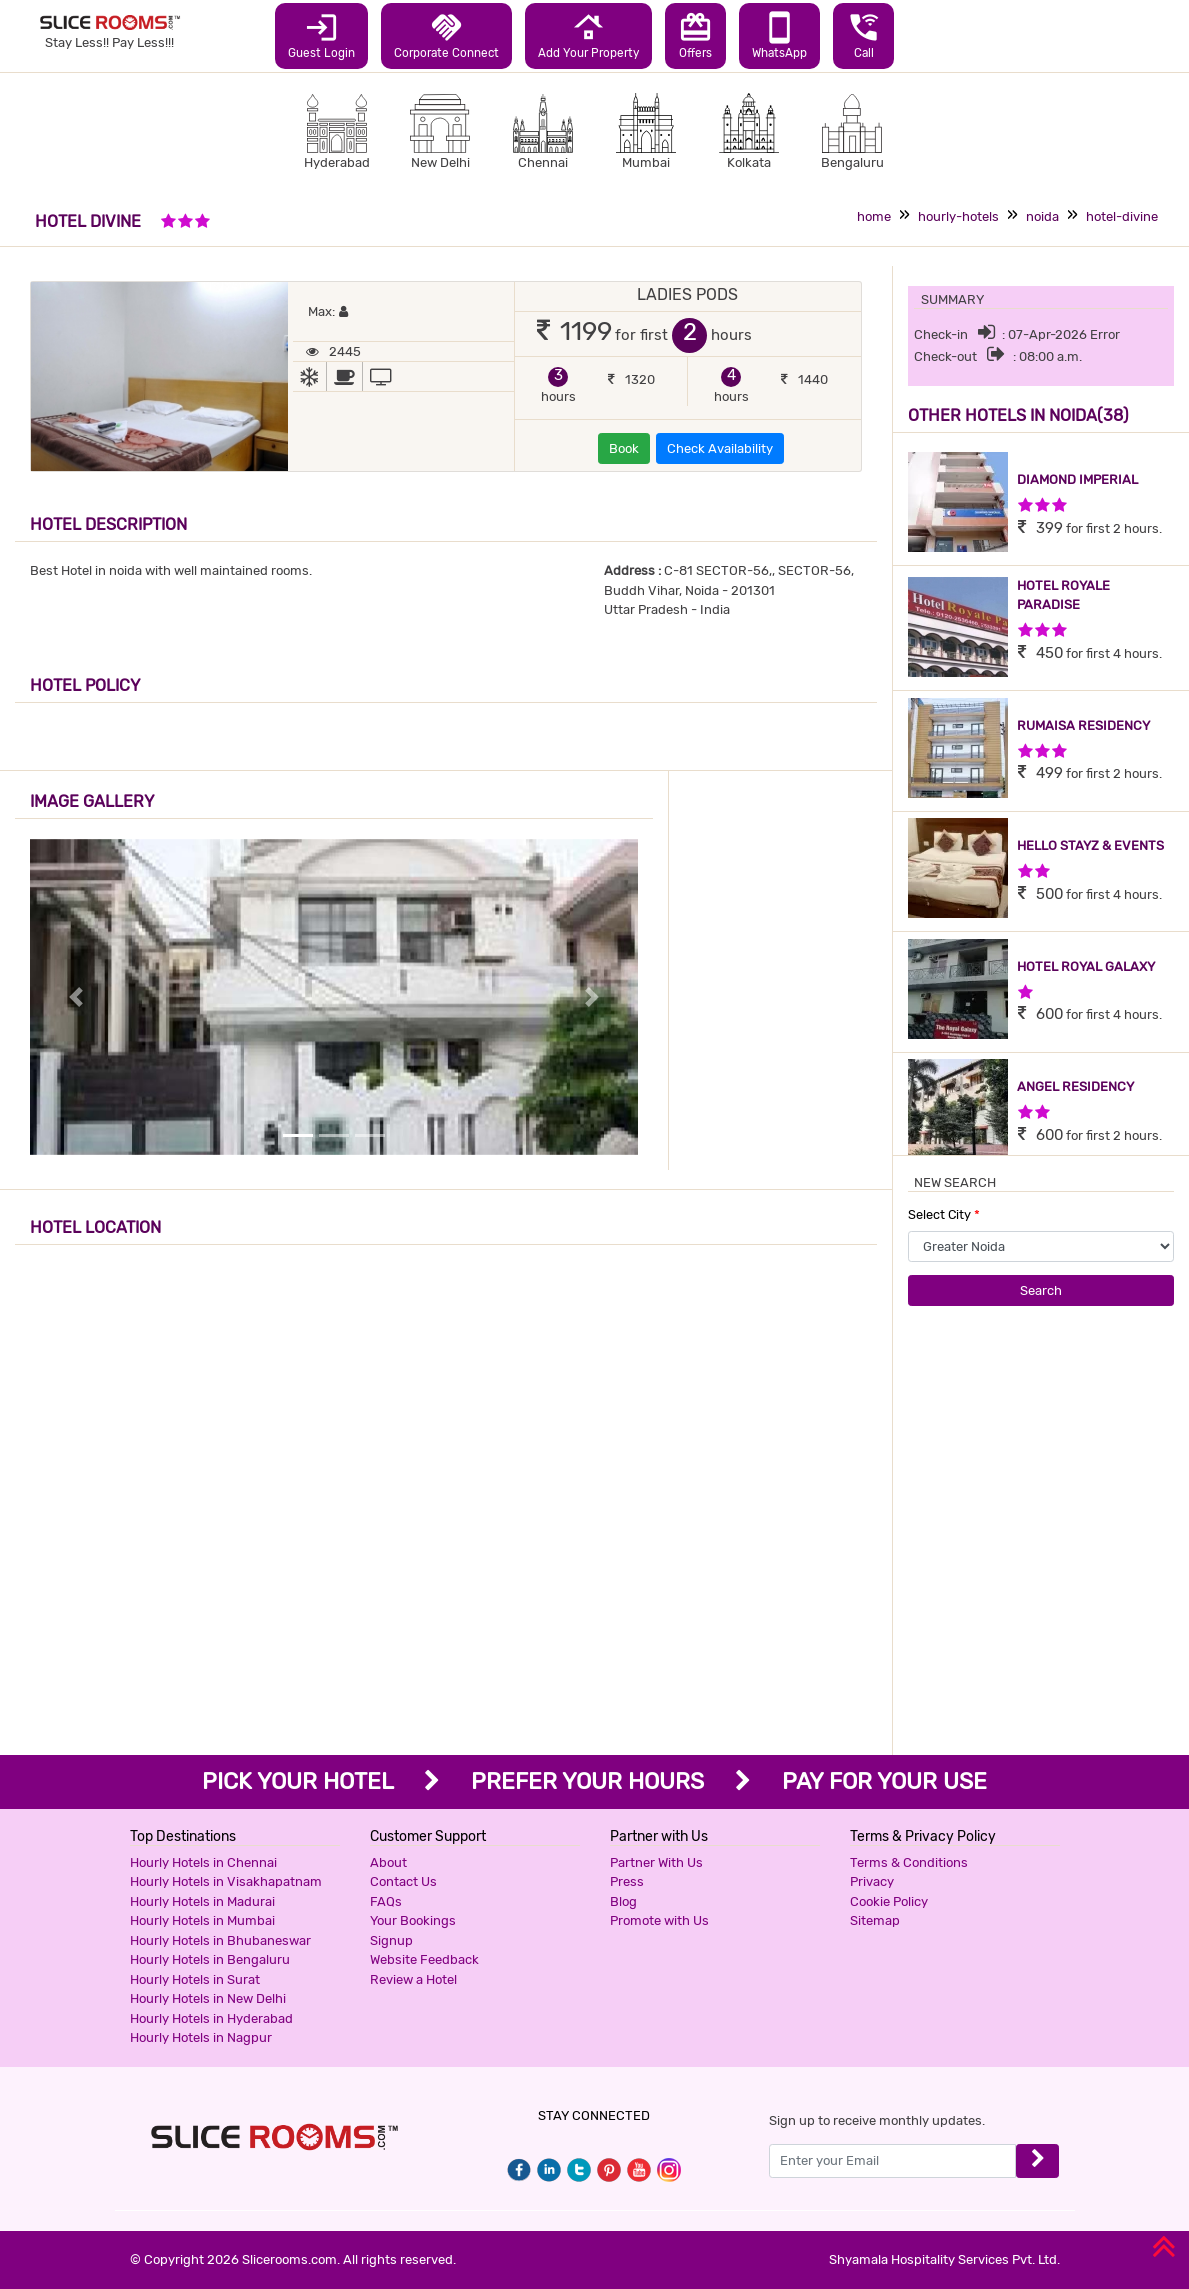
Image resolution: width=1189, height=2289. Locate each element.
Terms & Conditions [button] (909, 1862)
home (874, 216)
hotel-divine (1122, 216)
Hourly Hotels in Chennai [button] (203, 1862)
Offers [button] (695, 35)
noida (1042, 216)
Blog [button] (623, 1901)
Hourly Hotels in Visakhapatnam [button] (226, 1881)
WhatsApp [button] (779, 35)
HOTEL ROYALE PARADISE (1063, 595)
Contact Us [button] (403, 1881)
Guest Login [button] (321, 35)
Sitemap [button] (875, 1920)
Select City (944, 1214)
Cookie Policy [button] (889, 1901)
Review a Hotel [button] (413, 1979)
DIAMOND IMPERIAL (1077, 479)
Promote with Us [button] (659, 1920)
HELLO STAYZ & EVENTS (1090, 845)
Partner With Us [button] (656, 1862)
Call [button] (863, 35)
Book (624, 448)
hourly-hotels (958, 216)
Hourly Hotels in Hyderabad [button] (211, 2018)
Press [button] (627, 1881)
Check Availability (720, 448)
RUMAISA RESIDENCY (1083, 725)
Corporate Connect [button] (446, 35)
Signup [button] (391, 1940)
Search (1041, 1290)
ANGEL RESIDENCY (1075, 1086)
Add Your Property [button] (588, 35)
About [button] (388, 1862)
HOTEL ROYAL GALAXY (1086, 966)
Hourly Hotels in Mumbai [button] (202, 1920)
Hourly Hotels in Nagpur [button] (201, 2037)
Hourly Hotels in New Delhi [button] (208, 1998)
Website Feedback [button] (424, 1959)
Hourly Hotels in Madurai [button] (202, 1901)
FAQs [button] (386, 1901)
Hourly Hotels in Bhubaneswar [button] (220, 1940)
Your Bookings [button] (413, 1920)
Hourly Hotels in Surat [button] (195, 1979)
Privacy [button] (872, 1881)
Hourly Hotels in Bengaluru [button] (210, 1959)
